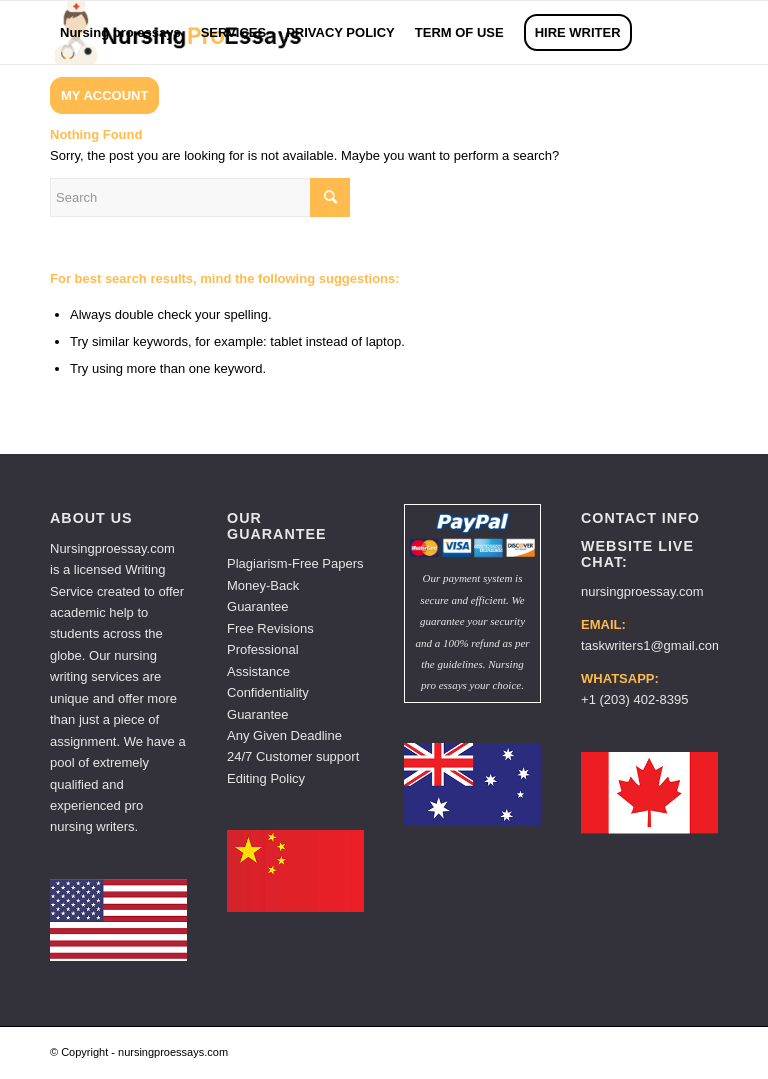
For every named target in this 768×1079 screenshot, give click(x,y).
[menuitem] (120, 32)
